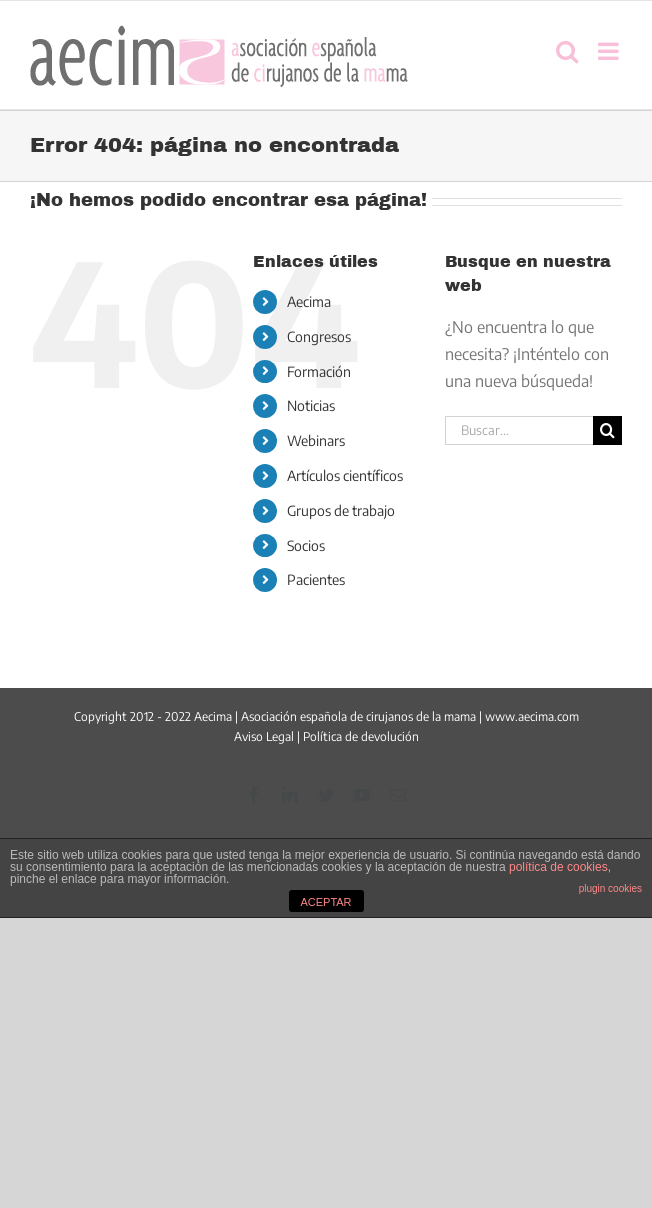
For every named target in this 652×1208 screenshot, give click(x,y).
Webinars (316, 440)
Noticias (311, 405)
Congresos (319, 336)
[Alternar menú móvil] (610, 51)
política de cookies (558, 867)
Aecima (309, 301)
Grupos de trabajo (341, 510)
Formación (319, 371)
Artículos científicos (345, 475)
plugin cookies (610, 888)
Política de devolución (361, 736)
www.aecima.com (532, 716)
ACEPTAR (325, 902)
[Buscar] (607, 430)
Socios (306, 545)
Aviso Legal (264, 736)
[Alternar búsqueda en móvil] (567, 51)
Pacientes (316, 579)
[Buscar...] (519, 430)
